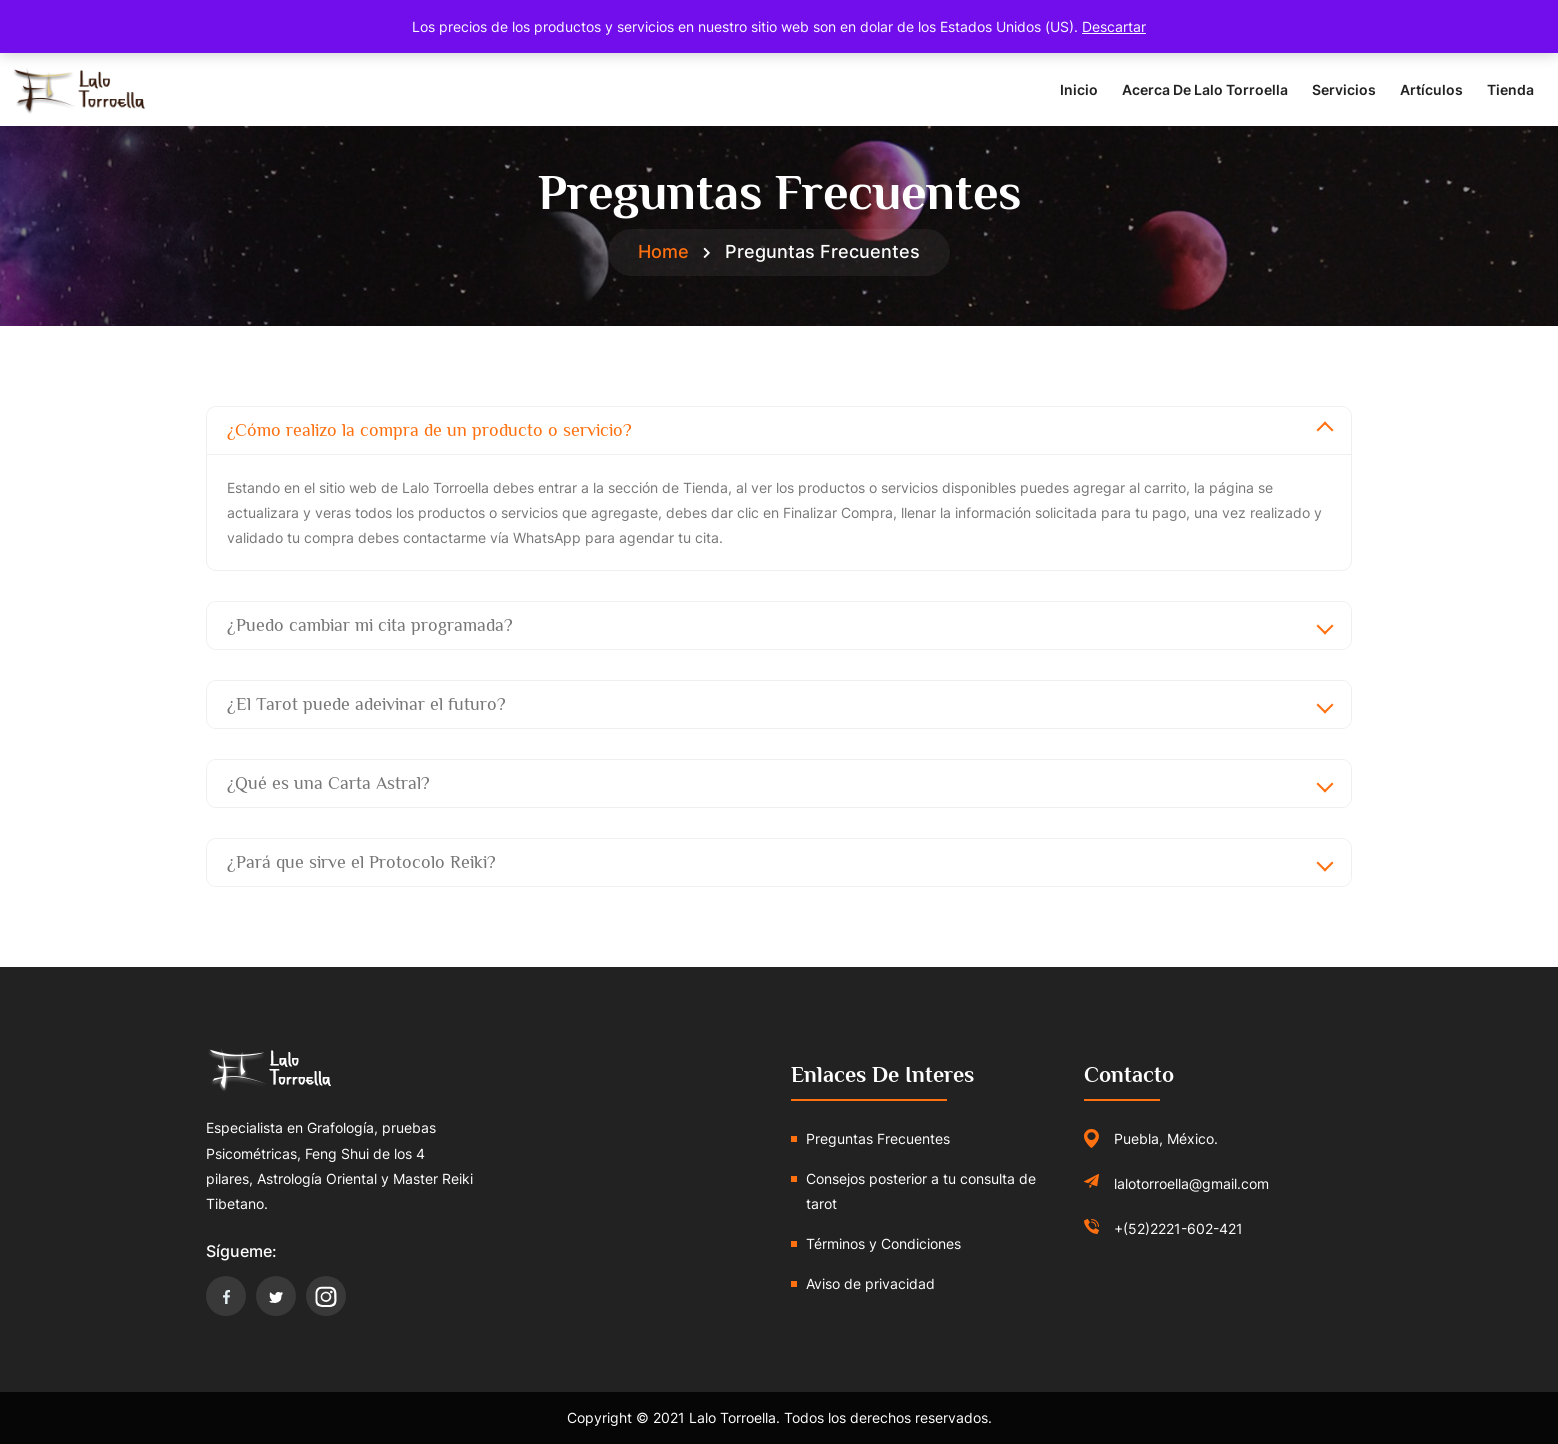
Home (663, 251)
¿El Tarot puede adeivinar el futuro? (366, 704)
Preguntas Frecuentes (878, 1138)
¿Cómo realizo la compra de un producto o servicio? (429, 430)
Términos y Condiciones (883, 1243)
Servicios (1344, 89)
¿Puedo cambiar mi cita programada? (370, 625)
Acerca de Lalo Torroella (1205, 89)
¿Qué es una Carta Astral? (328, 783)
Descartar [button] (1114, 26)
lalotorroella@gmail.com (1191, 1183)
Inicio (1079, 89)
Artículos (1431, 89)
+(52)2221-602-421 (1178, 1228)
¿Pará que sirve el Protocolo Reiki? (361, 862)
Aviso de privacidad (870, 1283)
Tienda (1510, 89)
